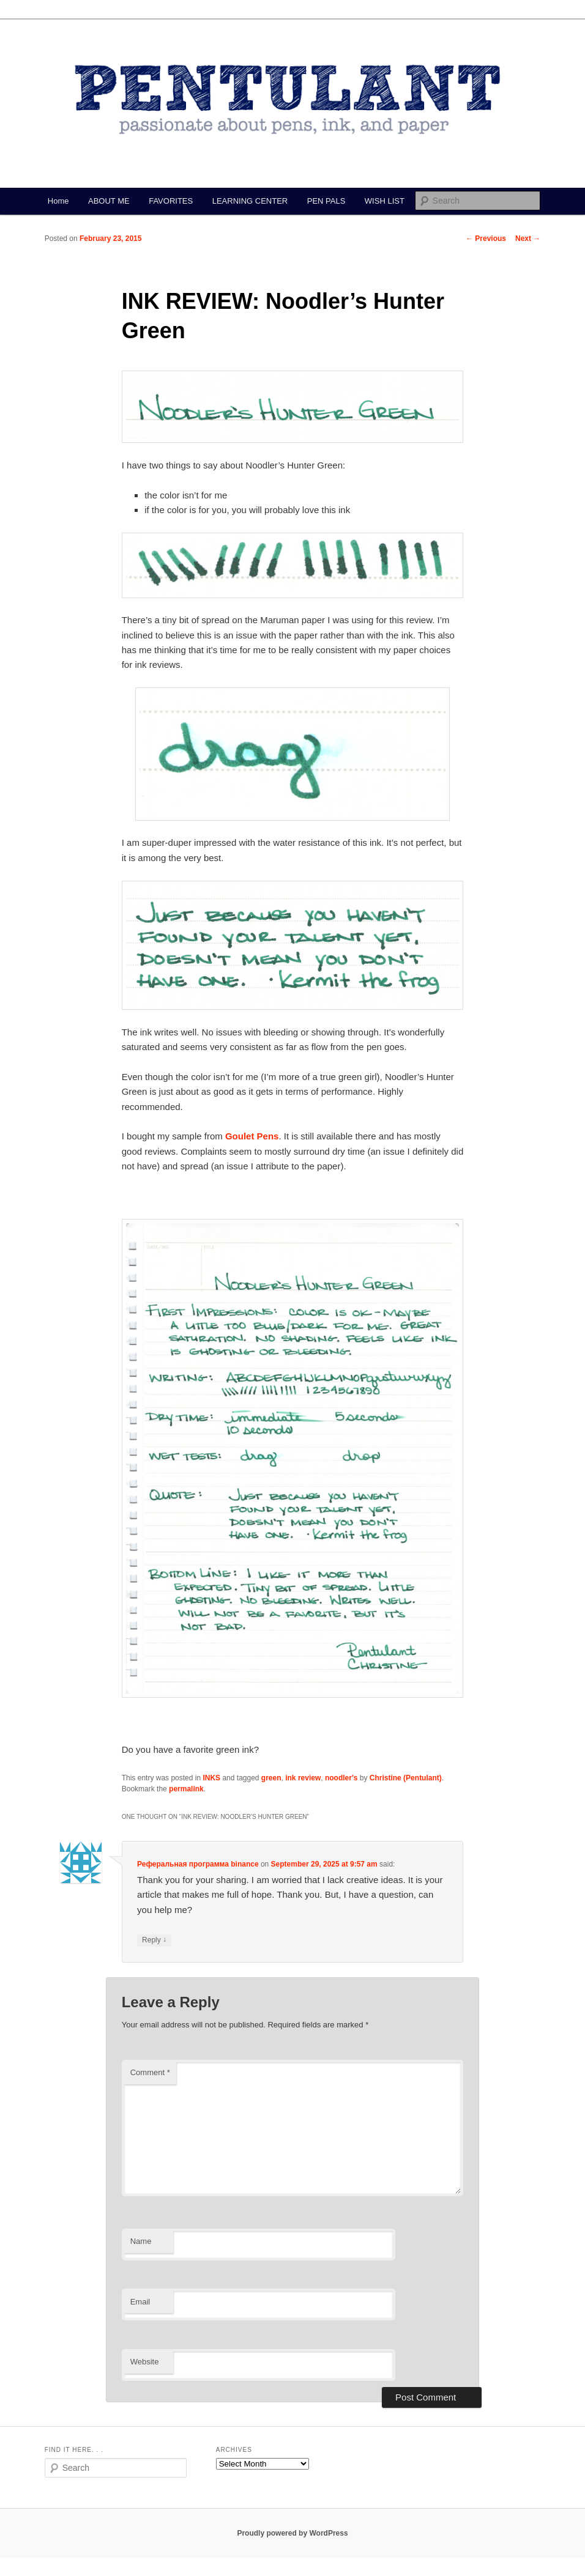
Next (527, 238)
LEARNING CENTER (250, 200)
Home (58, 200)
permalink (186, 1789)
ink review (303, 1778)
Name (141, 2241)
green (271, 1778)
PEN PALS (326, 200)
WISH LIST (384, 200)
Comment (150, 2072)
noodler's (341, 1778)
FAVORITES (171, 200)
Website (144, 2361)
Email (140, 2301)
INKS (211, 1778)
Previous (486, 238)
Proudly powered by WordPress (292, 2533)
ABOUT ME (109, 200)
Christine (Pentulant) (406, 1778)
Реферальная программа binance (198, 1864)
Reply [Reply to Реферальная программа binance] (154, 1940)
